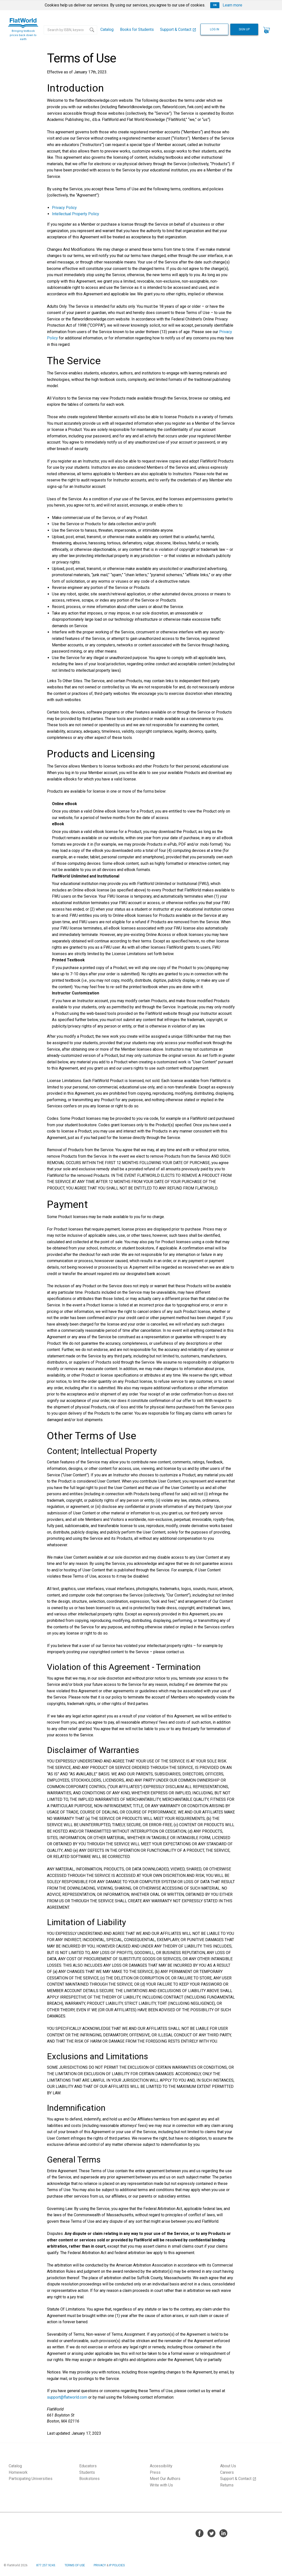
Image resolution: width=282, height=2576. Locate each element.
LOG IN (214, 29)
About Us (228, 2466)
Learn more (232, 5)
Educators (88, 2466)
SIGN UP (244, 29)
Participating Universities (30, 2478)
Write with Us (161, 2485)
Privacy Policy (64, 207)
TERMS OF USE (75, 2565)
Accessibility (161, 2466)
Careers (227, 2472)
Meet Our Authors (165, 2478)
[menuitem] (107, 30)
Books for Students (137, 29)
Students (87, 2472)
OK (215, 5)
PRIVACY (100, 2565)
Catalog (107, 29)
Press (155, 2472)
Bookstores (89, 2478)
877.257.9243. (46, 2565)
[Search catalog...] (65, 29)
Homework (18, 2472)
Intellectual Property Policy (75, 213)
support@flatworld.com (67, 2397)
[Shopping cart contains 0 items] (266, 29)
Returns (227, 2485)
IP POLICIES (117, 2565)
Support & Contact (178, 29)
